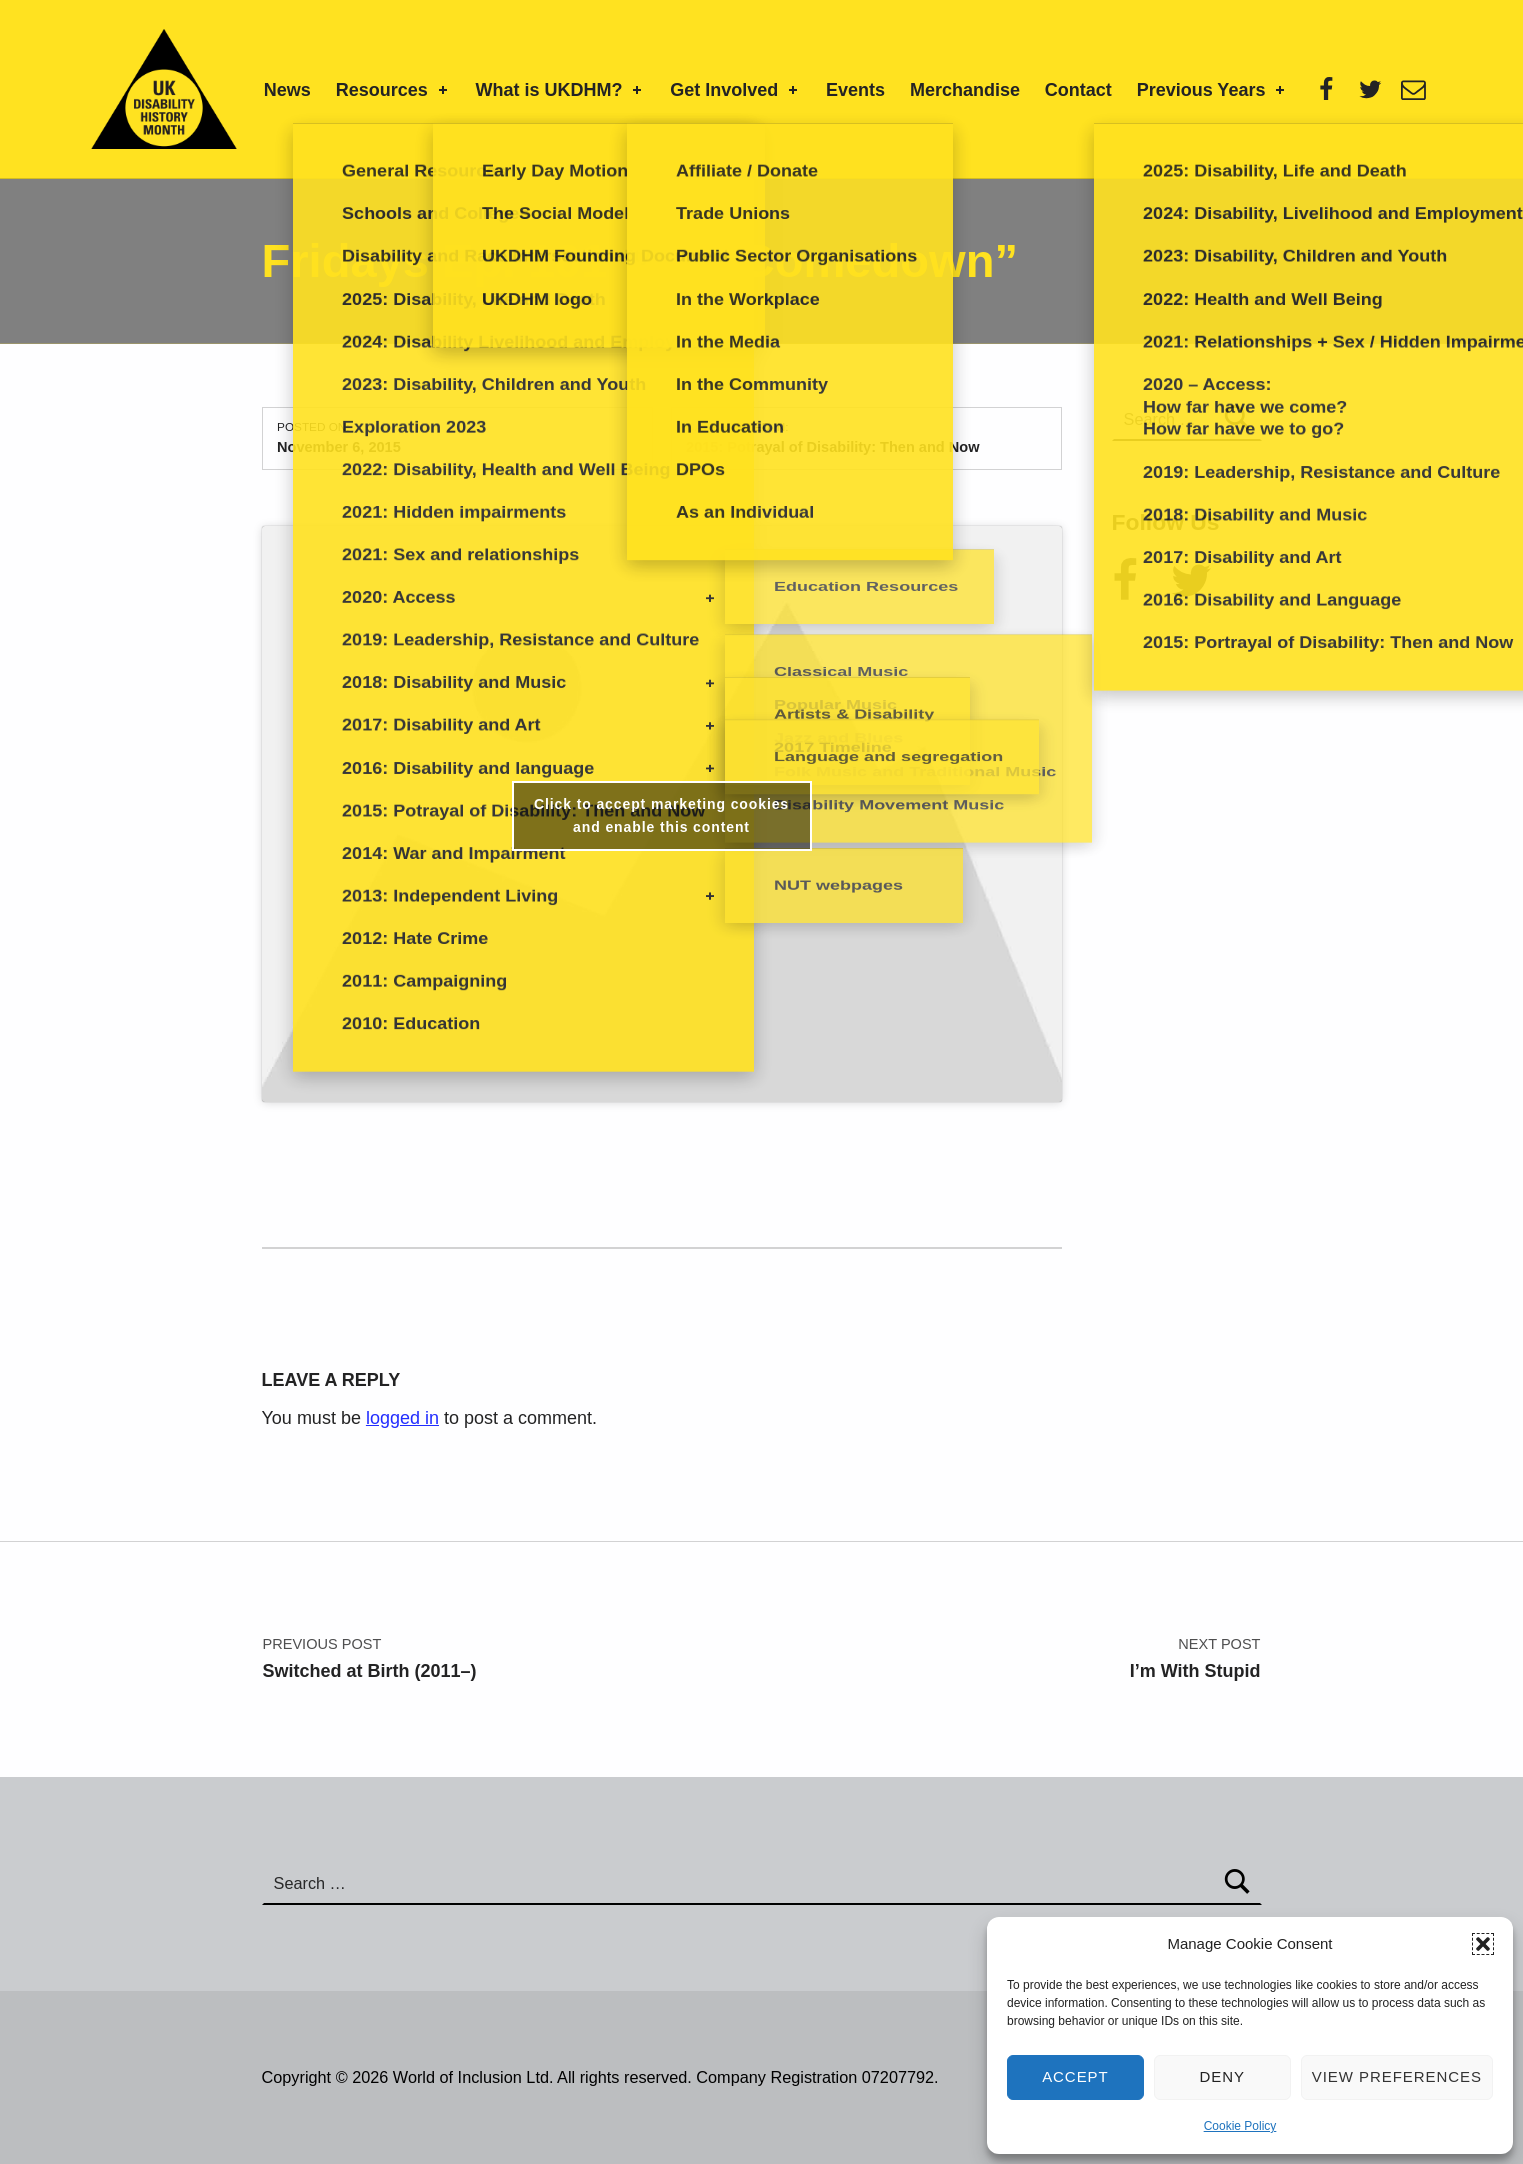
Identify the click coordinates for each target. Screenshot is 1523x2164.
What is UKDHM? (561, 90)
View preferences (1397, 2076)
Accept (1075, 2076)
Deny (1223, 2076)
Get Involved (735, 90)
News (287, 90)
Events (855, 90)
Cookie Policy (1240, 2126)
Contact (1078, 90)
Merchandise (965, 90)
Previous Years (1213, 90)
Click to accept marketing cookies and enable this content (661, 815)
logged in (402, 1418)
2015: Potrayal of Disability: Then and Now (832, 447)
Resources (393, 90)
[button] (1483, 1944)
